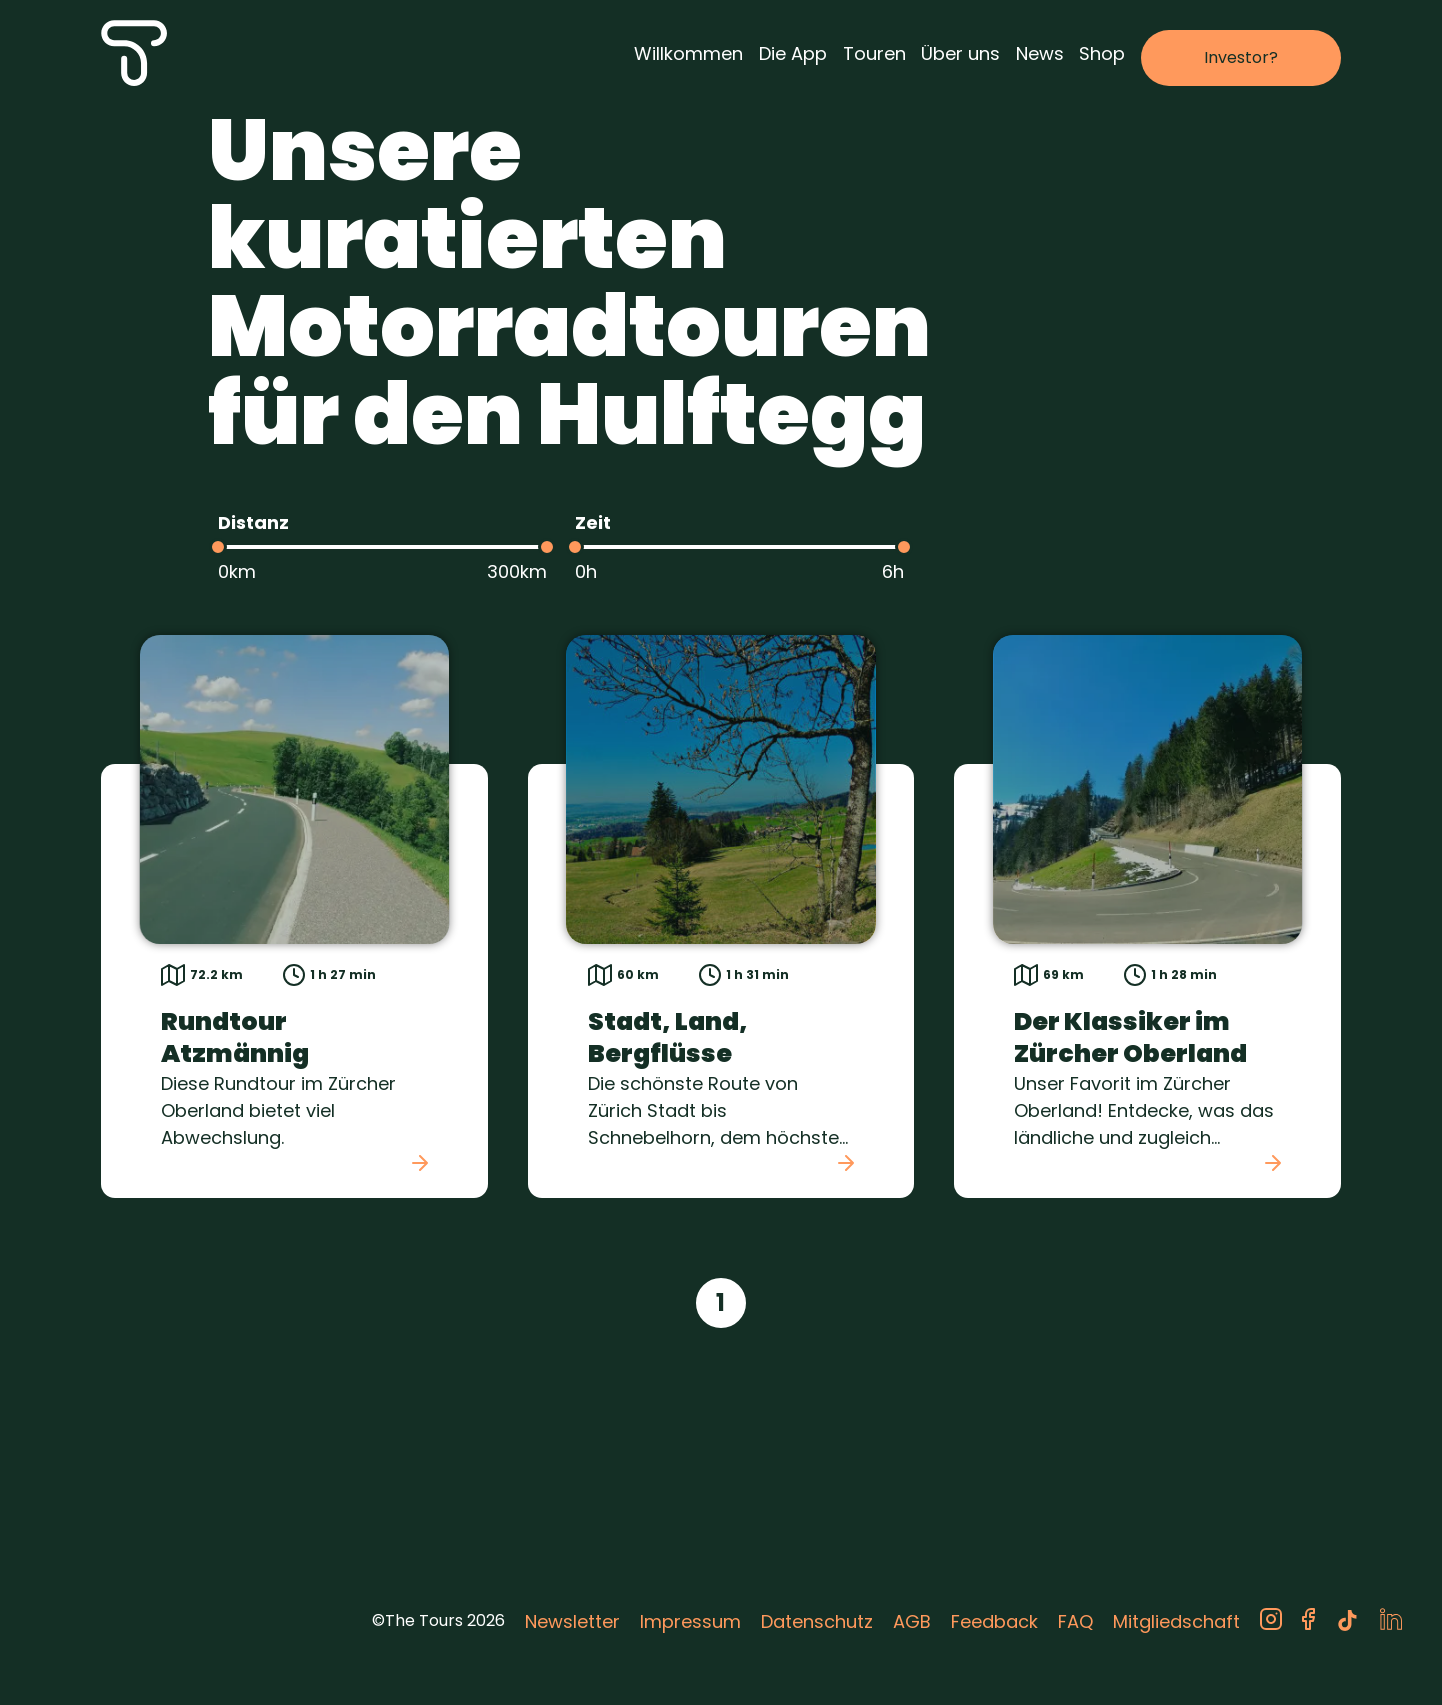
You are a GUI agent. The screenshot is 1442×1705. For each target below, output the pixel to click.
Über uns (960, 53)
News (1040, 53)
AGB (912, 1621)
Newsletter (572, 1621)
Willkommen (688, 53)
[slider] (218, 547)
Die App (793, 53)
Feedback (994, 1621)
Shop (1102, 53)
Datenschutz (817, 1621)
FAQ (1075, 1621)
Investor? (1241, 57)
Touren (874, 53)
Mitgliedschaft (1176, 1621)
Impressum (690, 1621)
